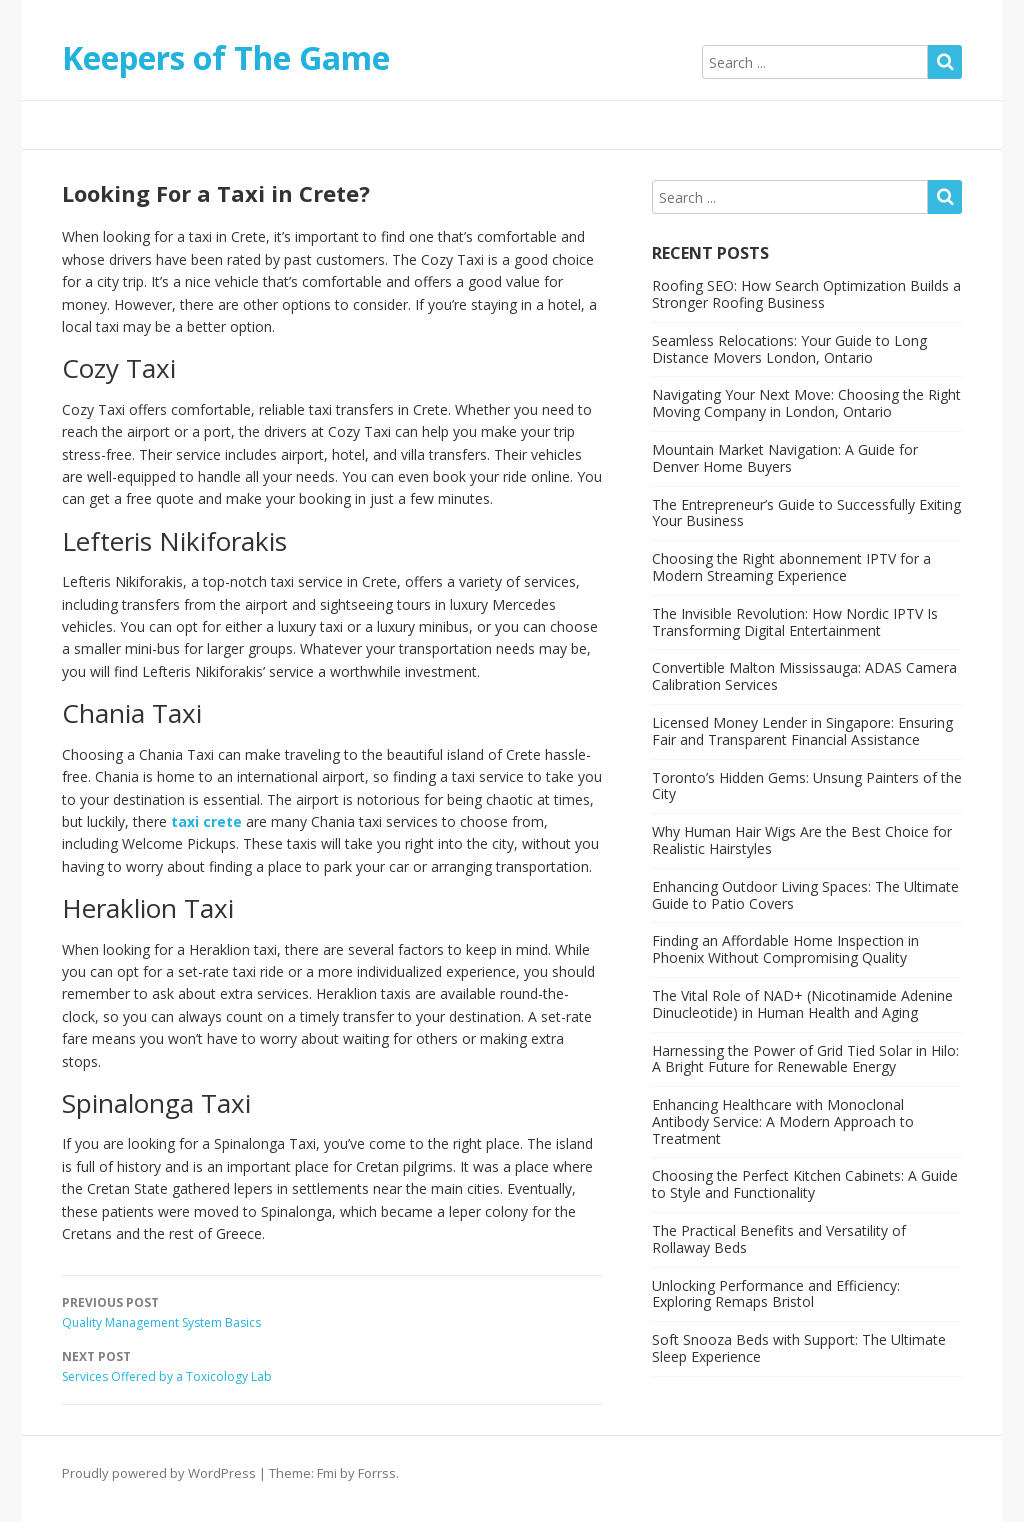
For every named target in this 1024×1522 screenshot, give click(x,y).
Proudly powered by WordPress (159, 1473)
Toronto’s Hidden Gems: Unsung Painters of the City (807, 786)
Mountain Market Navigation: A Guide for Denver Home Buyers (785, 458)
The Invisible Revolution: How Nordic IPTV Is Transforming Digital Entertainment (795, 622)
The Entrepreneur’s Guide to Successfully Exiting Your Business (806, 513)
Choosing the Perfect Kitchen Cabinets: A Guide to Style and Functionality (805, 1184)
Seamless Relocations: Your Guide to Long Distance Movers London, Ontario (789, 349)
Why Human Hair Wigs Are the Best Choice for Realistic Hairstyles (802, 840)
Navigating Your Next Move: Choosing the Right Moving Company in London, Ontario (806, 403)
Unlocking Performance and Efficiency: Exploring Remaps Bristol (776, 1294)
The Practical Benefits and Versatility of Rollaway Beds (779, 1239)
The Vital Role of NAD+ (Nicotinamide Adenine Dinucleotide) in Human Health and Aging (802, 1004)
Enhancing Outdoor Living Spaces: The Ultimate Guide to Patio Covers (805, 895)
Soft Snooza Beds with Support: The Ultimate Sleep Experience (799, 1348)
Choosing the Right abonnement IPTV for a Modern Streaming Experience (791, 567)
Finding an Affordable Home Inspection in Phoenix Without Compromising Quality (785, 949)
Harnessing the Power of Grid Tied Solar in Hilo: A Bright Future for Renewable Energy (805, 1059)
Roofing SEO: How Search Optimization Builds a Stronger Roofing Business (806, 294)
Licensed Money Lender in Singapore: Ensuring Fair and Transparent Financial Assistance (802, 731)
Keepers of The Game (226, 57)
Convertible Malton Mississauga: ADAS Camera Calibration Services (804, 676)
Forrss (377, 1473)
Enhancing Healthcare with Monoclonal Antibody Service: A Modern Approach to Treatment (783, 1121)
